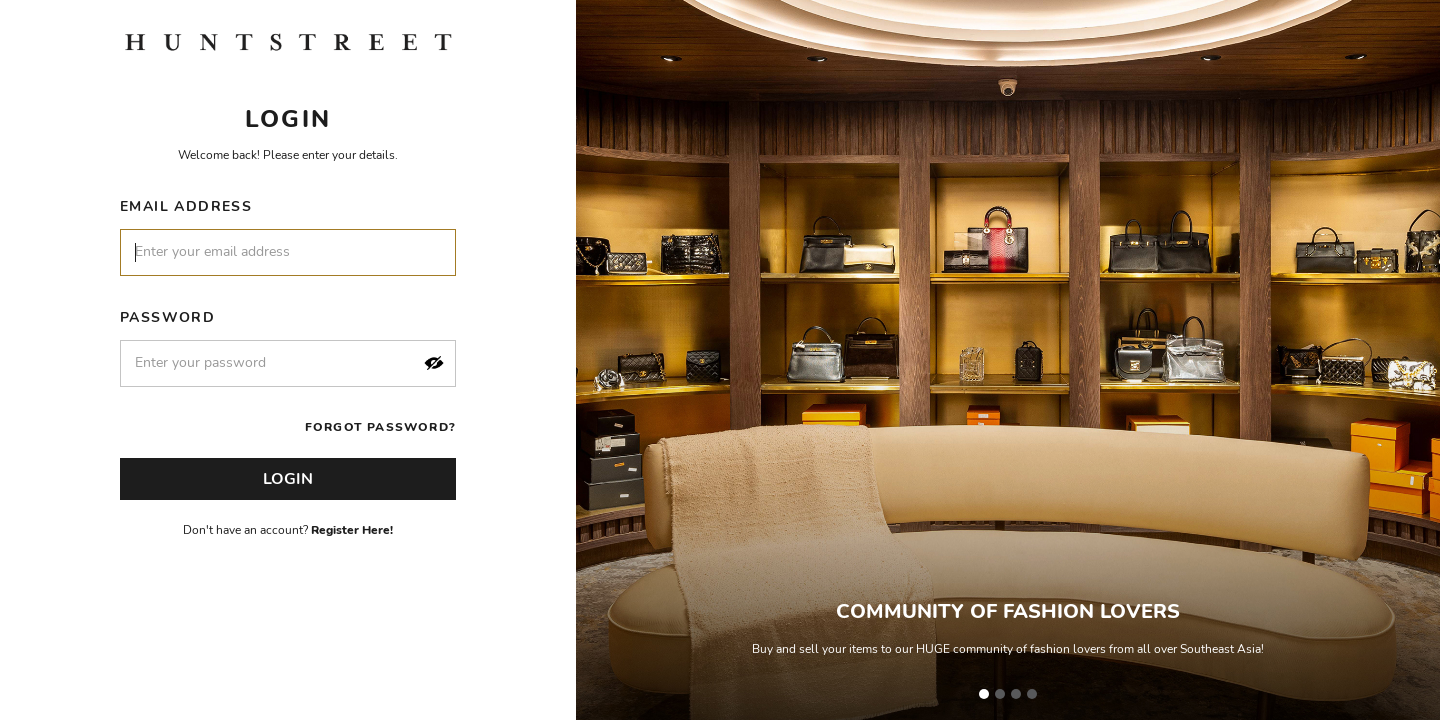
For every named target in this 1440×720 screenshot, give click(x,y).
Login (288, 479)
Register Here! (352, 530)
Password (167, 317)
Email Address (186, 206)
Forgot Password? (380, 427)
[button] (434, 363)
